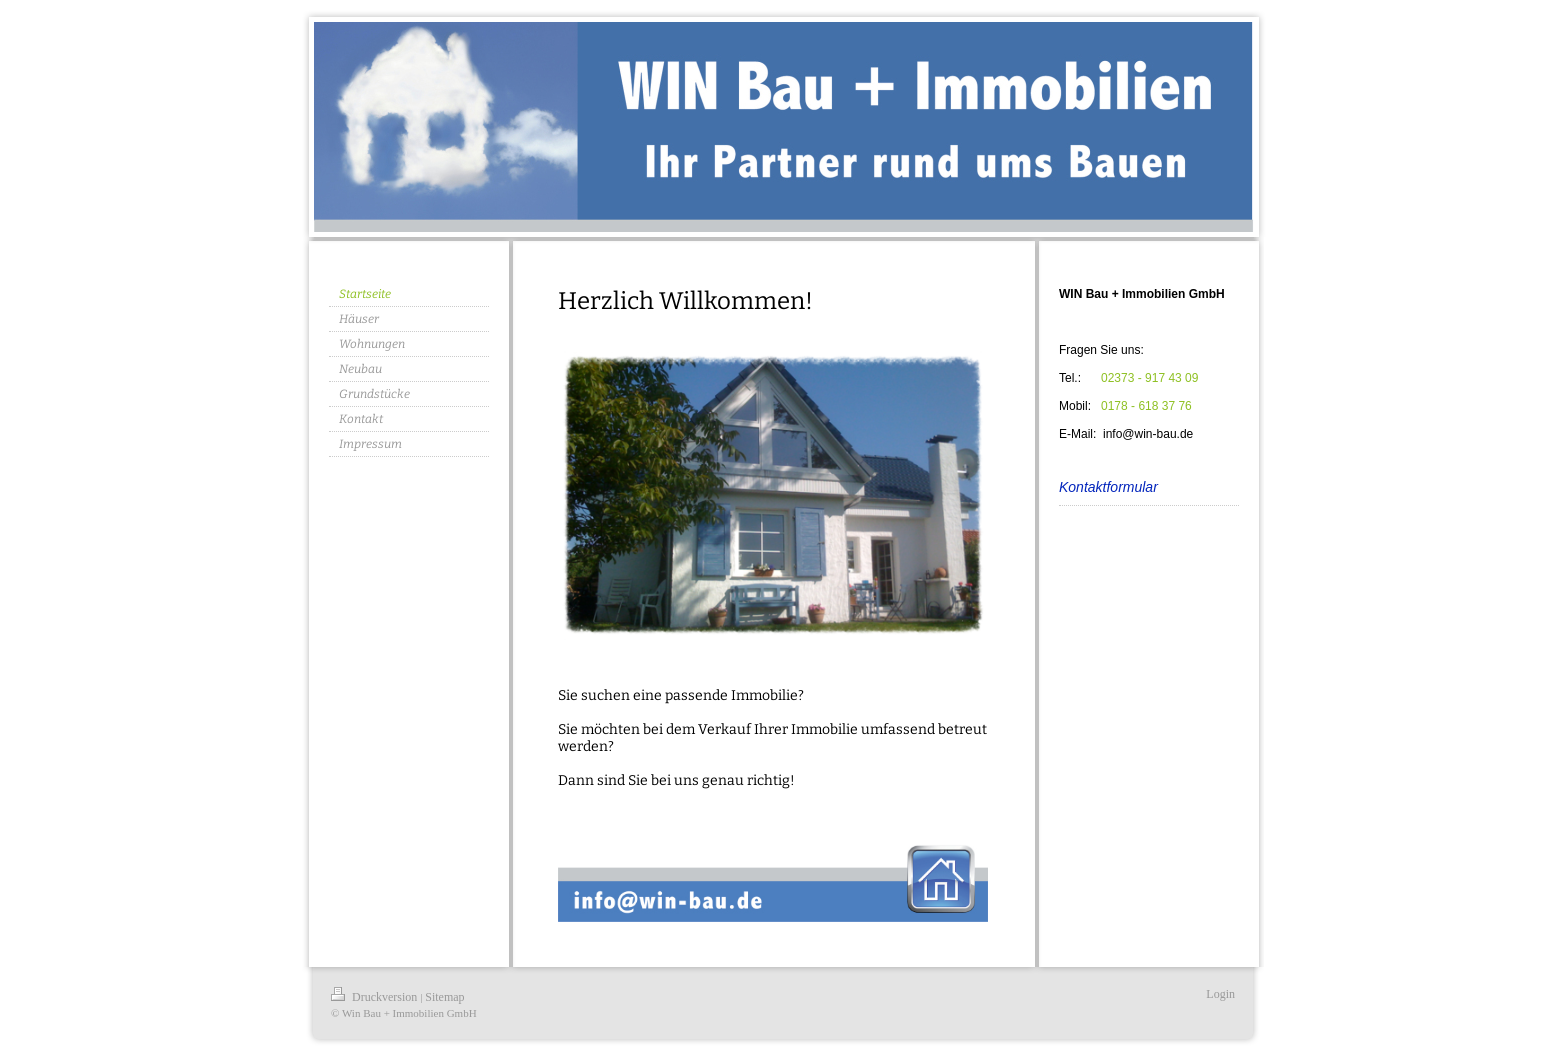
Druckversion (375, 997)
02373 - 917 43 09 (1149, 378)
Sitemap (444, 997)
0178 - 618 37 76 (1146, 406)
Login (1220, 994)
